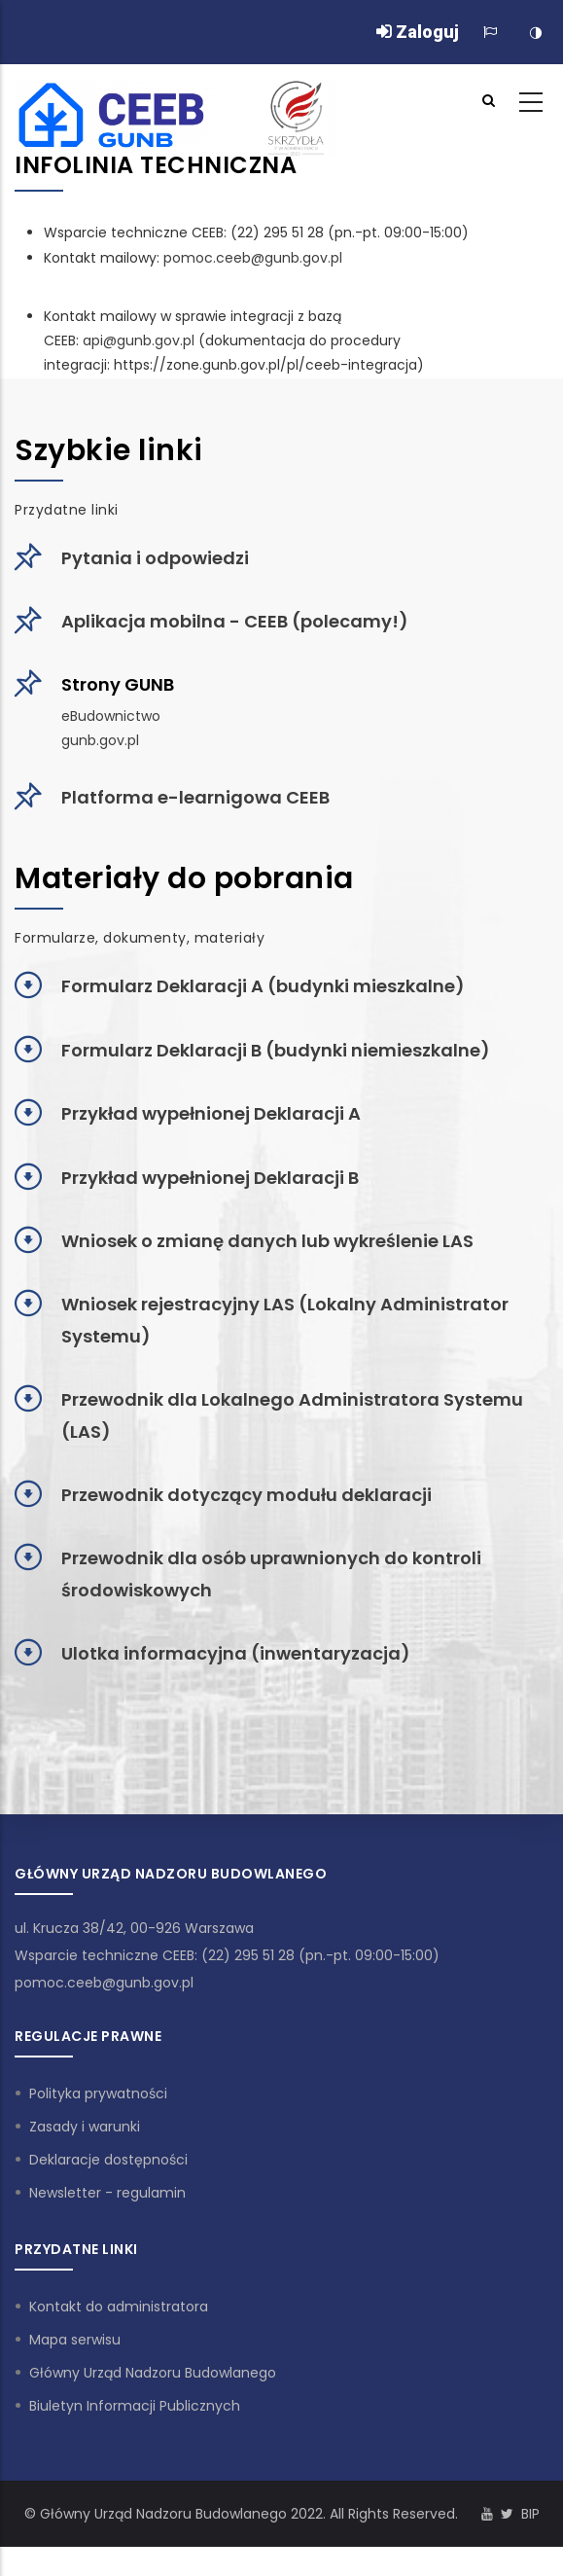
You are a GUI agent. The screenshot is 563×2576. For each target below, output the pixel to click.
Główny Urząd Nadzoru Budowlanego (152, 2372)
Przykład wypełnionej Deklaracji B (210, 1177)
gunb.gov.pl (100, 740)
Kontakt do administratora (118, 2306)
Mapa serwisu (75, 2339)
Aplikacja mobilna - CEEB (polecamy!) (234, 621)
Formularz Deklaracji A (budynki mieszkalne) (263, 986)
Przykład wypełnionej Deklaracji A (211, 1113)
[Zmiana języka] (490, 32)
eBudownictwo (110, 716)
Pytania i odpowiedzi (155, 558)
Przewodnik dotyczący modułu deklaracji (246, 1495)
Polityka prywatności (98, 2093)
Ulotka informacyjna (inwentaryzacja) (235, 1653)
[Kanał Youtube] (487, 2513)
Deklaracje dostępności (108, 2159)
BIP (530, 2513)
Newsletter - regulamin (107, 2192)
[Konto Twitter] (507, 2513)
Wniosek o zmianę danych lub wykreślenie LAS (267, 1241)
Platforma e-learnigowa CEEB (195, 797)
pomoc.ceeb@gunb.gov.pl (104, 1982)
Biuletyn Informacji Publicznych (134, 2405)
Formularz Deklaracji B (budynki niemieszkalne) (275, 1050)
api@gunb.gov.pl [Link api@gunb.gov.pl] (138, 340)
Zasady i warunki (84, 2126)
